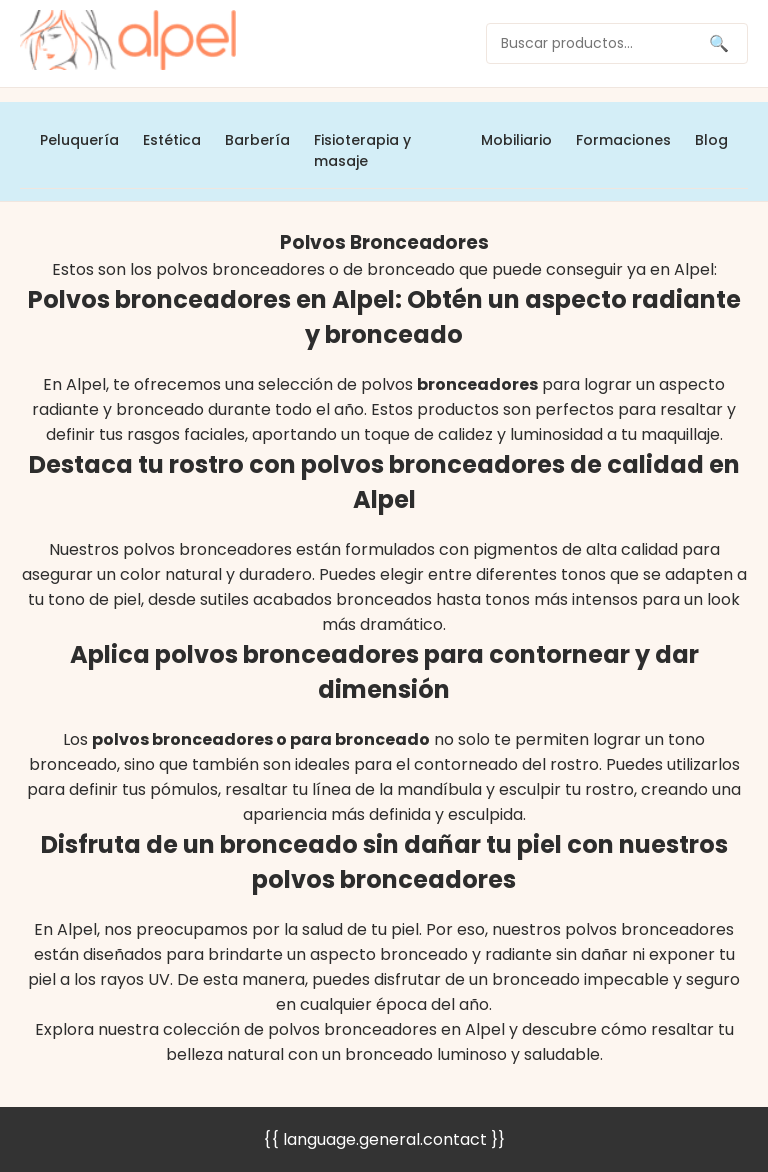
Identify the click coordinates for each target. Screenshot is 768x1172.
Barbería (257, 140)
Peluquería (79, 140)
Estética (172, 140)
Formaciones (623, 140)
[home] (128, 43)
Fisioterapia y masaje (362, 150)
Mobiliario (516, 140)
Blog (711, 140)
